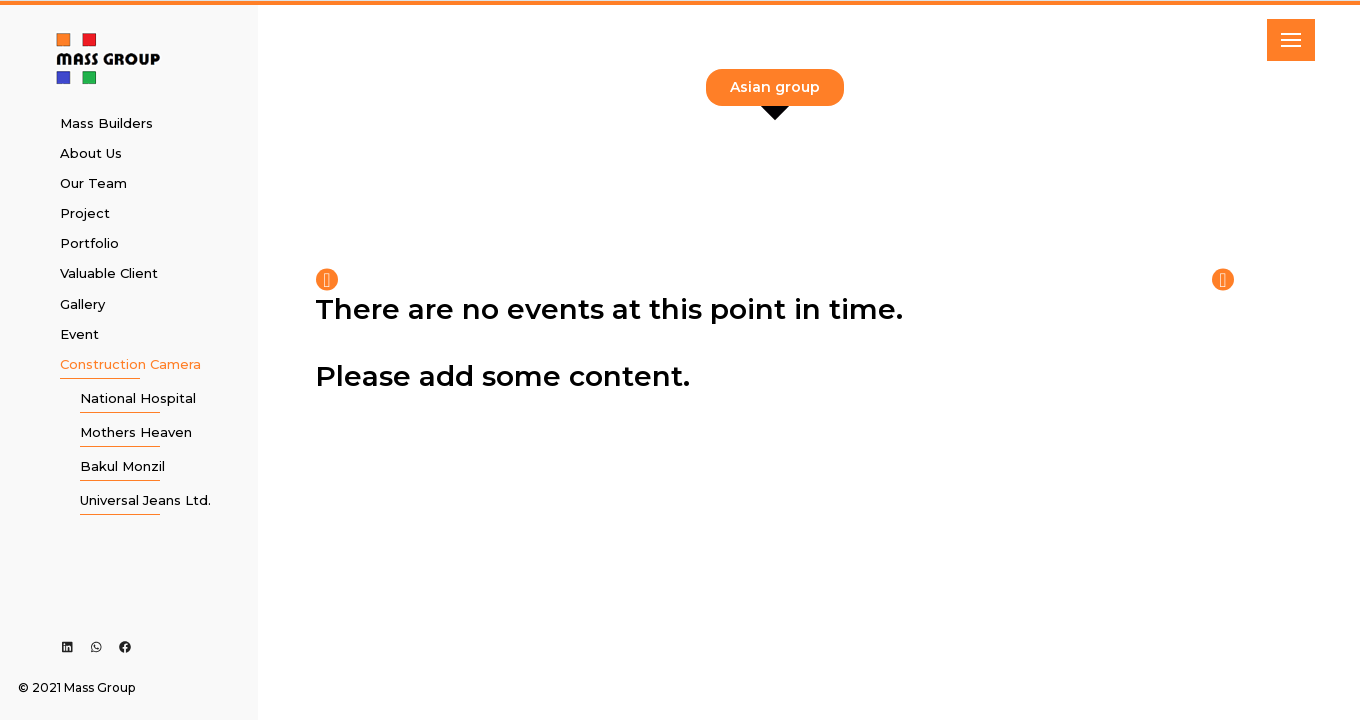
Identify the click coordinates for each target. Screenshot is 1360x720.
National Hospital (138, 398)
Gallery (82, 304)
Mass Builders (106, 123)
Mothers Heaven (136, 432)
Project (85, 213)
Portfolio (89, 243)
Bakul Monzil (122, 466)
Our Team (93, 183)
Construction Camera (130, 364)
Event (79, 334)
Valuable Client (109, 273)
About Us (91, 153)
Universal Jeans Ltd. (145, 500)
